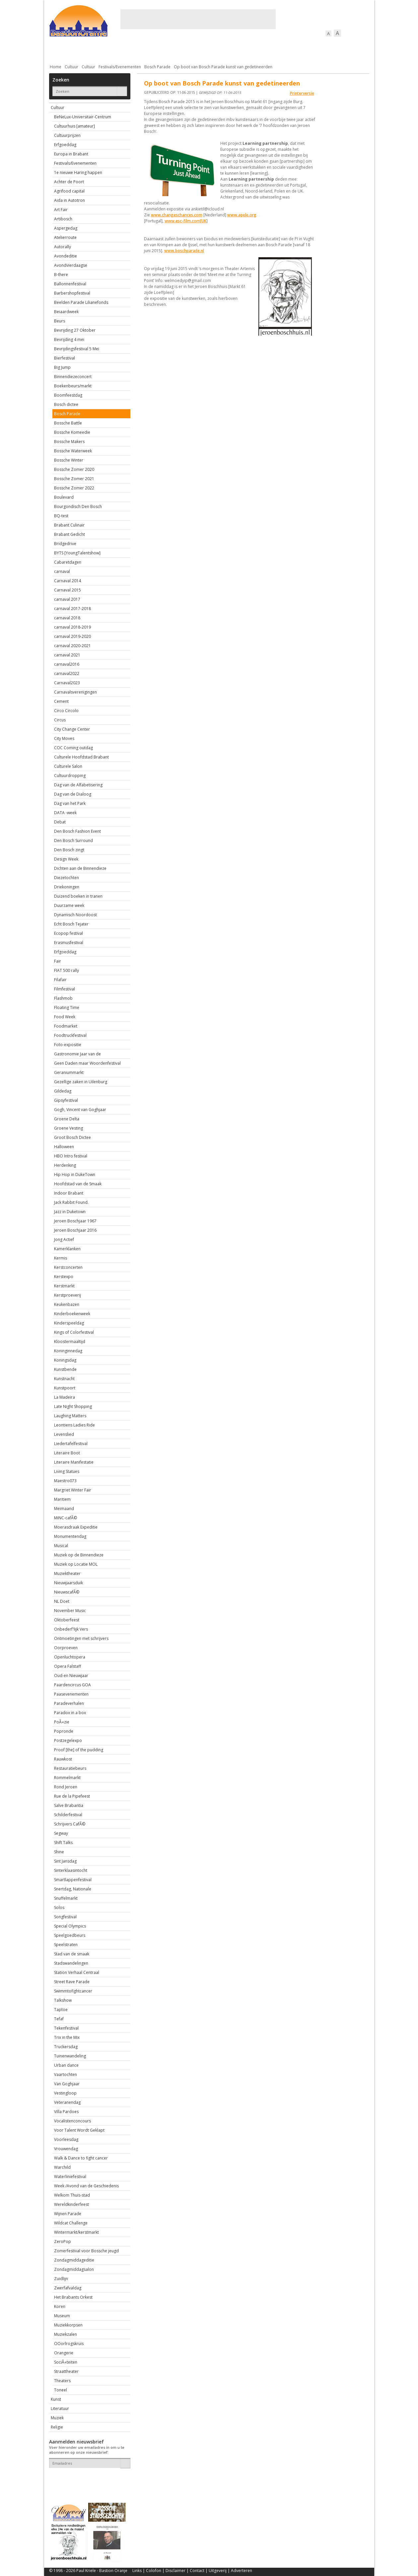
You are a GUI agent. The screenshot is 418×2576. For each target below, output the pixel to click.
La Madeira (64, 1397)
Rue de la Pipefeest (72, 1796)
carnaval (62, 571)
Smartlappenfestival (73, 1879)
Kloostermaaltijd (69, 1341)
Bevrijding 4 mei (69, 339)
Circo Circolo (66, 710)
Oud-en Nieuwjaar (71, 1675)
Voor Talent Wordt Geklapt (79, 2130)
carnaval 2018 (67, 618)
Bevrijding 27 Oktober (75, 330)
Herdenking (65, 1165)
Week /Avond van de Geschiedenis (86, 2186)
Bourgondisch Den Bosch (78, 506)
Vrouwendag (66, 2149)
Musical (61, 1545)
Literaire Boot (67, 1453)
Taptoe (61, 2009)
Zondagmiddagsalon (74, 2269)
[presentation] (88, 2480)
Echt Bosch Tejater (71, 924)
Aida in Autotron (69, 200)
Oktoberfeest (66, 1620)
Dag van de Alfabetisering (78, 785)
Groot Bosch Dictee (72, 1137)
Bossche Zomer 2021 (74, 478)
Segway (61, 1833)
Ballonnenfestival (70, 284)
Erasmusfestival (68, 942)
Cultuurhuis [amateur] (74, 126)
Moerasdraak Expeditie (76, 1527)
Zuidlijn (61, 2278)
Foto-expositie (67, 1044)
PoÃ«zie (61, 1722)
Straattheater (66, 2371)
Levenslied (64, 1434)
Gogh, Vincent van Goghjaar (80, 1109)
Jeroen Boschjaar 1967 (75, 1221)
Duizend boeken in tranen (78, 896)
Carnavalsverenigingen (75, 692)
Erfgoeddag (65, 144)
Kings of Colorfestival (74, 1332)
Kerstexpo (63, 1276)
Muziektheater (67, 1573)
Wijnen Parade (67, 2213)
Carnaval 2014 (67, 581)
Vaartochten (65, 2074)
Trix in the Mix (67, 2037)
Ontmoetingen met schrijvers (81, 1638)
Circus (60, 720)
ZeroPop (62, 2241)
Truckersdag (66, 2046)
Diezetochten (66, 877)
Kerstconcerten (68, 1267)
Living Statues (66, 1471)
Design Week (66, 859)
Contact (197, 2570)
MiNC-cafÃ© (65, 1518)
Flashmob (63, 998)
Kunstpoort (64, 1388)
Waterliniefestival (70, 2176)
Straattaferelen (318, 49)
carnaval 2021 (67, 655)
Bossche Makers (69, 441)
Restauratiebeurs (70, 1768)
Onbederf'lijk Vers (71, 1629)
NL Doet (61, 1601)
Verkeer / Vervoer (248, 49)
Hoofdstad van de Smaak (78, 1184)
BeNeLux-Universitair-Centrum (82, 117)
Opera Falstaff (67, 1666)
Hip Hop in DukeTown (74, 1174)
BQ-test (61, 516)
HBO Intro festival (70, 1156)
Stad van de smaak (71, 1954)
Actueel (57, 49)
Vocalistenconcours (72, 2121)
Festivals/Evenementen (120, 67)
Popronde (63, 1731)
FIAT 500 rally (66, 970)
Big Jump (62, 367)
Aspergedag (65, 228)
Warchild (62, 2167)
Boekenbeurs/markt (73, 386)
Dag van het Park (70, 803)
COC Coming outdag (73, 748)
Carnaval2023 (67, 683)
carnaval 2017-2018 (72, 608)
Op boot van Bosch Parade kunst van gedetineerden (223, 67)
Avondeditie (65, 256)
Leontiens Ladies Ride (74, 1425)
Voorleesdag (66, 2139)
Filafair (60, 979)
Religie (57, 2427)
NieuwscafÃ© (66, 1592)
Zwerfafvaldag (67, 2288)
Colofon (153, 2570)
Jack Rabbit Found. (71, 1202)
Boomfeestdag (68, 395)
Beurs (59, 321)
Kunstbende (65, 1369)
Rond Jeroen (65, 1787)
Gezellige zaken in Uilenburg (80, 1082)
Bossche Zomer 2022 (74, 488)
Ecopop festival (68, 933)
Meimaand (64, 1508)
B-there (61, 274)
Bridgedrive (65, 543)
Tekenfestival (66, 2028)
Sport (284, 49)
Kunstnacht (64, 1378)
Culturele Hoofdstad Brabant (81, 757)
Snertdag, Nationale (72, 1889)
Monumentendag (70, 1536)
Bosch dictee (66, 404)
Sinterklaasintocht (70, 1870)
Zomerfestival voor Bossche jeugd (86, 2251)
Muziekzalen (65, 2334)
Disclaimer (175, 2570)
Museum (62, 2316)
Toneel (60, 2390)
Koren (59, 2306)
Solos (59, 1907)
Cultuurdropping (70, 775)
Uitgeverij (218, 2570)
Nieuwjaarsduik (68, 1583)
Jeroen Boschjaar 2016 (75, 1230)
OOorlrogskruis (69, 2343)
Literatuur (60, 2408)
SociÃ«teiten (65, 2362)
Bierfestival (64, 358)
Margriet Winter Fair (72, 1490)
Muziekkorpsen (68, 2325)
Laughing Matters (70, 1416)
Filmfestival (64, 989)
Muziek (57, 2418)
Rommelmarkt (67, 1777)
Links (137, 2570)
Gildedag (62, 1091)
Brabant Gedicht (69, 534)
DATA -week (65, 812)
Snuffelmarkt (66, 1898)
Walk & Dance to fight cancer (81, 2158)
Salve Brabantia (68, 1805)
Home (55, 67)
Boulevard (64, 497)
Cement (61, 701)
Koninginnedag (68, 1351)
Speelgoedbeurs (69, 1935)
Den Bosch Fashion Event (77, 831)
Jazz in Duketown (70, 1211)
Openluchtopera (69, 1657)
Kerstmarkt (64, 1286)
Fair (57, 961)
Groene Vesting (68, 1128)
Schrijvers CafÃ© (69, 1824)
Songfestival (65, 1917)
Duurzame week (69, 905)
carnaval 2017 (67, 599)
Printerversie (302, 93)
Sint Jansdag (65, 1861)
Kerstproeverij (67, 1295)
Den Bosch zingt (69, 850)
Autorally (62, 247)
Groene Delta (66, 1119)
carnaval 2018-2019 (72, 627)
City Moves (64, 738)
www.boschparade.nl (184, 250)
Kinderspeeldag (69, 1323)
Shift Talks (63, 1842)
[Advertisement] (198, 19)
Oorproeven (66, 1648)
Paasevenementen (71, 1694)
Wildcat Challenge (71, 2223)
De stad (85, 49)
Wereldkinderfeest (71, 2204)
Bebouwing (116, 49)
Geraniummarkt (69, 1072)
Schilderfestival (68, 1815)
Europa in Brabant (71, 154)
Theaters (62, 2380)
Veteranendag (67, 2102)
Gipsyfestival (66, 1100)
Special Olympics (70, 1926)
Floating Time (66, 1007)
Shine (59, 1852)
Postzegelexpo (68, 1740)
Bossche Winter (68, 460)
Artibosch (63, 219)
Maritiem (62, 1499)
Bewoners (150, 49)
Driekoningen (66, 887)
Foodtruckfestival (70, 1035)
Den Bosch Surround (73, 840)
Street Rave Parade (72, 1982)
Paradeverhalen (69, 1703)
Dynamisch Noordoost (75, 915)
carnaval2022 (66, 673)
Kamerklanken (67, 1249)
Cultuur (179, 49)
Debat (60, 822)
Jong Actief (64, 1239)
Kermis (60, 1258)
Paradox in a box (70, 1712)
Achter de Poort (69, 182)
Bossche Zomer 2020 (74, 469)
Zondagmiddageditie (74, 2260)
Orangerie (63, 2353)
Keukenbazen (66, 1304)
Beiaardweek (66, 311)
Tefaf (59, 2019)
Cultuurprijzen (67, 135)
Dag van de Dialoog (72, 794)
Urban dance (66, 2065)
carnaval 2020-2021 (72, 645)
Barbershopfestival (72, 293)
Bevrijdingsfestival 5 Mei (76, 349)
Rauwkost (63, 1759)
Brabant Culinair (69, 525)
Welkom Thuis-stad (72, 2195)
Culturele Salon (68, 766)
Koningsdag (65, 1360)
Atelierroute (65, 237)
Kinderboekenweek (72, 1313)
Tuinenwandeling (70, 2056)
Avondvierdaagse (70, 265)
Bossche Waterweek (73, 451)
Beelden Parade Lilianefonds (81, 302)
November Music (70, 1610)
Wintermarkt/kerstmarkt (76, 2232)
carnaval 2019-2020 (72, 636)
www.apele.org (241, 215)
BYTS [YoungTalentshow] (77, 553)
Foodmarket (65, 1026)
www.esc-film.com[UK (185, 221)
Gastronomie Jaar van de (77, 1054)
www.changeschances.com (176, 215)
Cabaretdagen (67, 562)
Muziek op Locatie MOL (76, 1564)
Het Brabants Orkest (73, 2297)
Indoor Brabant (68, 1193)
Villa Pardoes (66, 2111)
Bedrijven (208, 49)
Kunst (56, 2399)
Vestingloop (65, 2093)
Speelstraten (66, 1944)
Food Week (64, 1017)
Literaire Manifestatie (74, 1462)
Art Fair (61, 209)
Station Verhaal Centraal (76, 1972)
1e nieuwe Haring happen (78, 172)
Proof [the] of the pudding (78, 1750)
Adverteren (241, 2570)
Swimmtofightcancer (73, 1991)
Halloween (64, 1146)
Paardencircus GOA (72, 1685)
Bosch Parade (157, 67)
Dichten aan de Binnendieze (80, 868)
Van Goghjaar (67, 2084)
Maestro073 (65, 1481)
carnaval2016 (66, 664)
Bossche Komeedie (72, 432)
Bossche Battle (68, 423)
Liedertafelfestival (71, 1443)
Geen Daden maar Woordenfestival (87, 1063)
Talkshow (63, 2000)
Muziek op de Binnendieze (79, 1555)
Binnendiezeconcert (73, 376)
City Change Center (72, 729)
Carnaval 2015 (67, 590)
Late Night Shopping (73, 1406)
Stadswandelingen (71, 1963)
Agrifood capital (69, 191)
